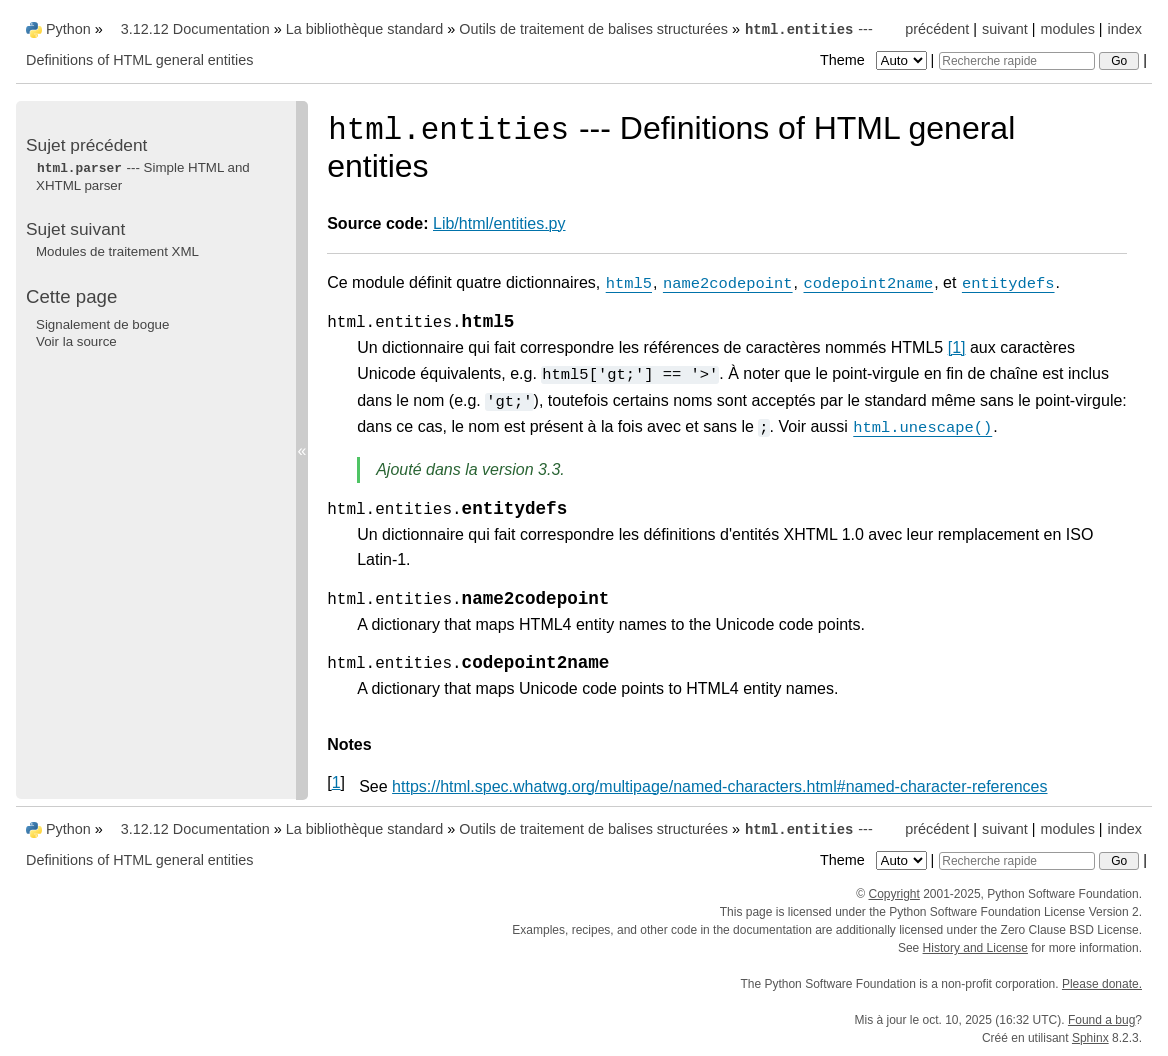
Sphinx (1090, 1038)
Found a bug (1101, 1020)
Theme (875, 60)
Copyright (893, 894)
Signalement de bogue (102, 324)
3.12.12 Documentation (195, 29)
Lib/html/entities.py (499, 223)
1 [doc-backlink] (336, 782)
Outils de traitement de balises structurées (593, 29)
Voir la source (76, 341)
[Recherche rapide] (1017, 61)
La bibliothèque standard (365, 29)
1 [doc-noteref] (957, 347)
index (1125, 29)
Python (68, 29)
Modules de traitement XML (117, 251)
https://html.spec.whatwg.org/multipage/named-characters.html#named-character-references (719, 786)
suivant (1005, 29)
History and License (975, 948)
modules (1067, 29)
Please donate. (1102, 984)
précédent (937, 29)
